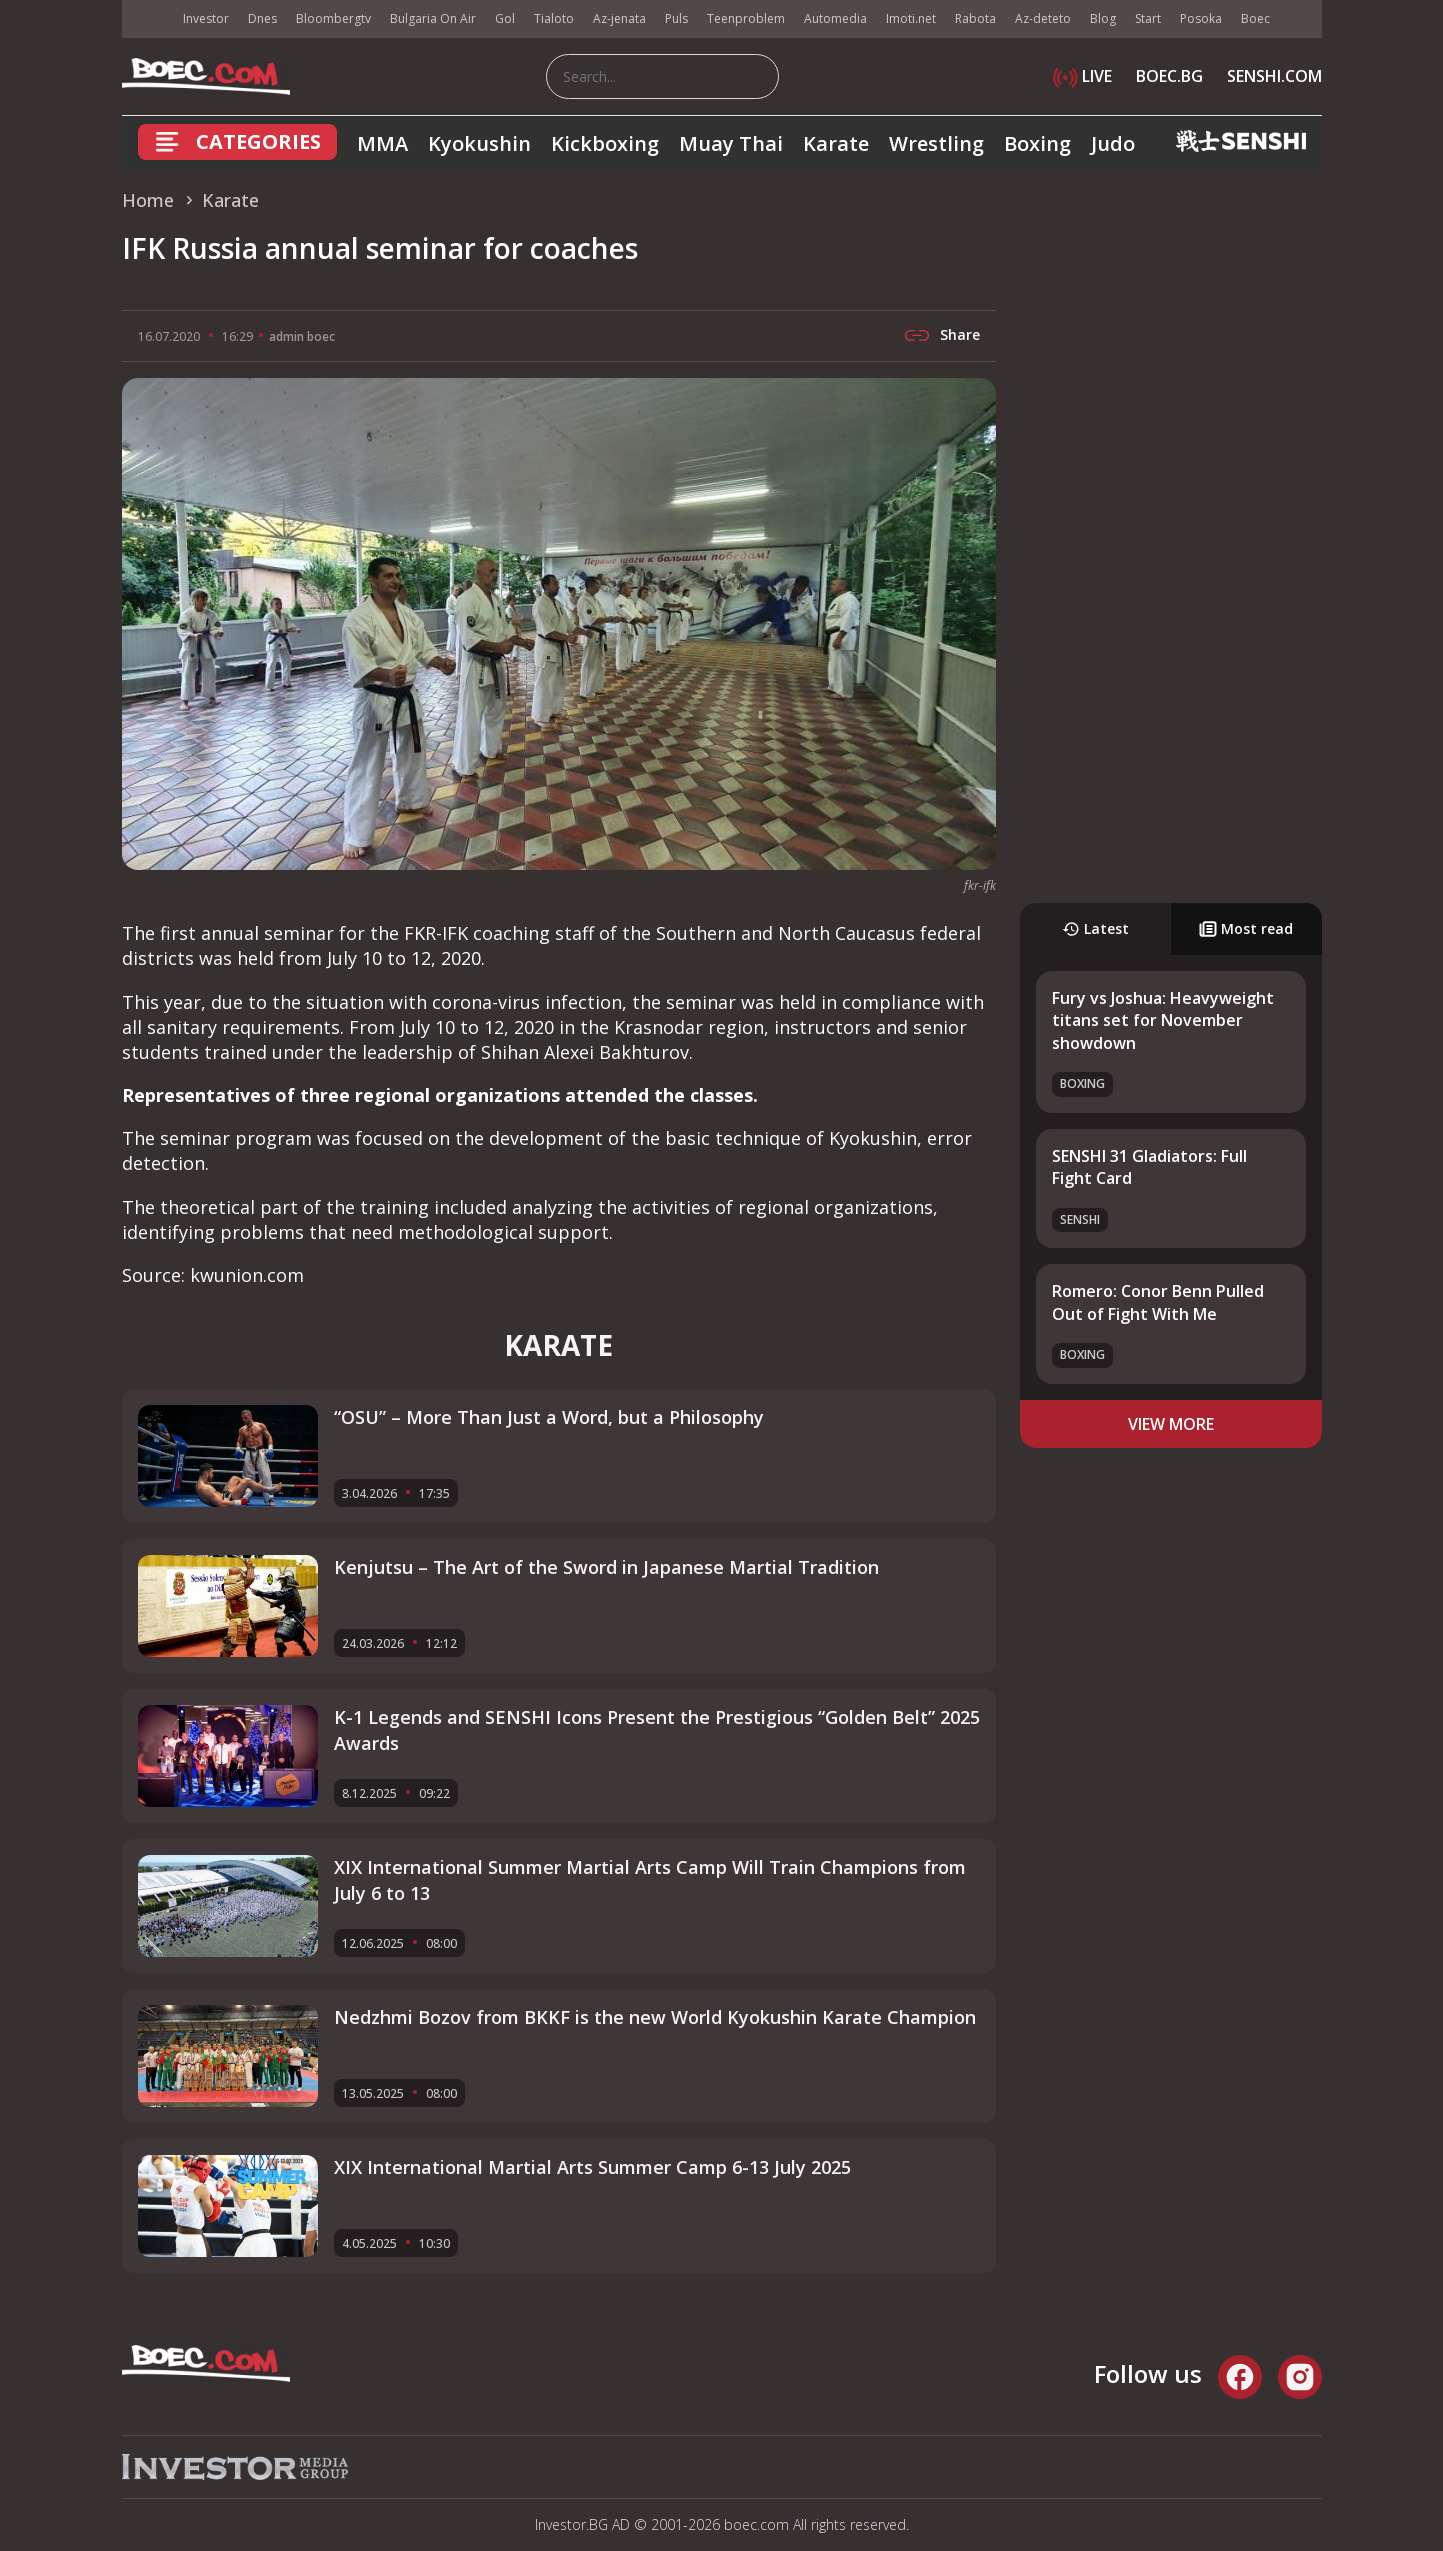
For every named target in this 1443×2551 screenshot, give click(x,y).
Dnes (262, 18)
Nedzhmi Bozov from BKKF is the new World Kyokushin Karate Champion (655, 2017)
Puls (676, 18)
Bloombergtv (333, 18)
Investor (206, 18)
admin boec (302, 336)
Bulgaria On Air (433, 18)
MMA (382, 143)
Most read (1246, 928)
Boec (1255, 18)
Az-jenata (619, 18)
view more (1171, 1424)
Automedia (835, 18)
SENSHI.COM (1274, 76)
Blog (1103, 18)
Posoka (1201, 18)
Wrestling (936, 143)
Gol (505, 18)
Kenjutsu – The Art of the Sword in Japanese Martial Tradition (606, 1567)
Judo (1113, 143)
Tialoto (554, 18)
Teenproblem (746, 18)
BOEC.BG (1169, 76)
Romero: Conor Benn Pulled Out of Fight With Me (1158, 1302)
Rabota (975, 18)
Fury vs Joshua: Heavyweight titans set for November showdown (1163, 1020)
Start (1148, 18)
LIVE (1082, 76)
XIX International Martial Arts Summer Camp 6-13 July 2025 (592, 2167)
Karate (836, 143)
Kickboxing (605, 143)
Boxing (1037, 143)
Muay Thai (731, 143)
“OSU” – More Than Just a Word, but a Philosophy (549, 1417)
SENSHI (1080, 1219)
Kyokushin (479, 143)
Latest (1095, 928)
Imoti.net (911, 18)
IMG (147, 19)
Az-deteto (1043, 18)
